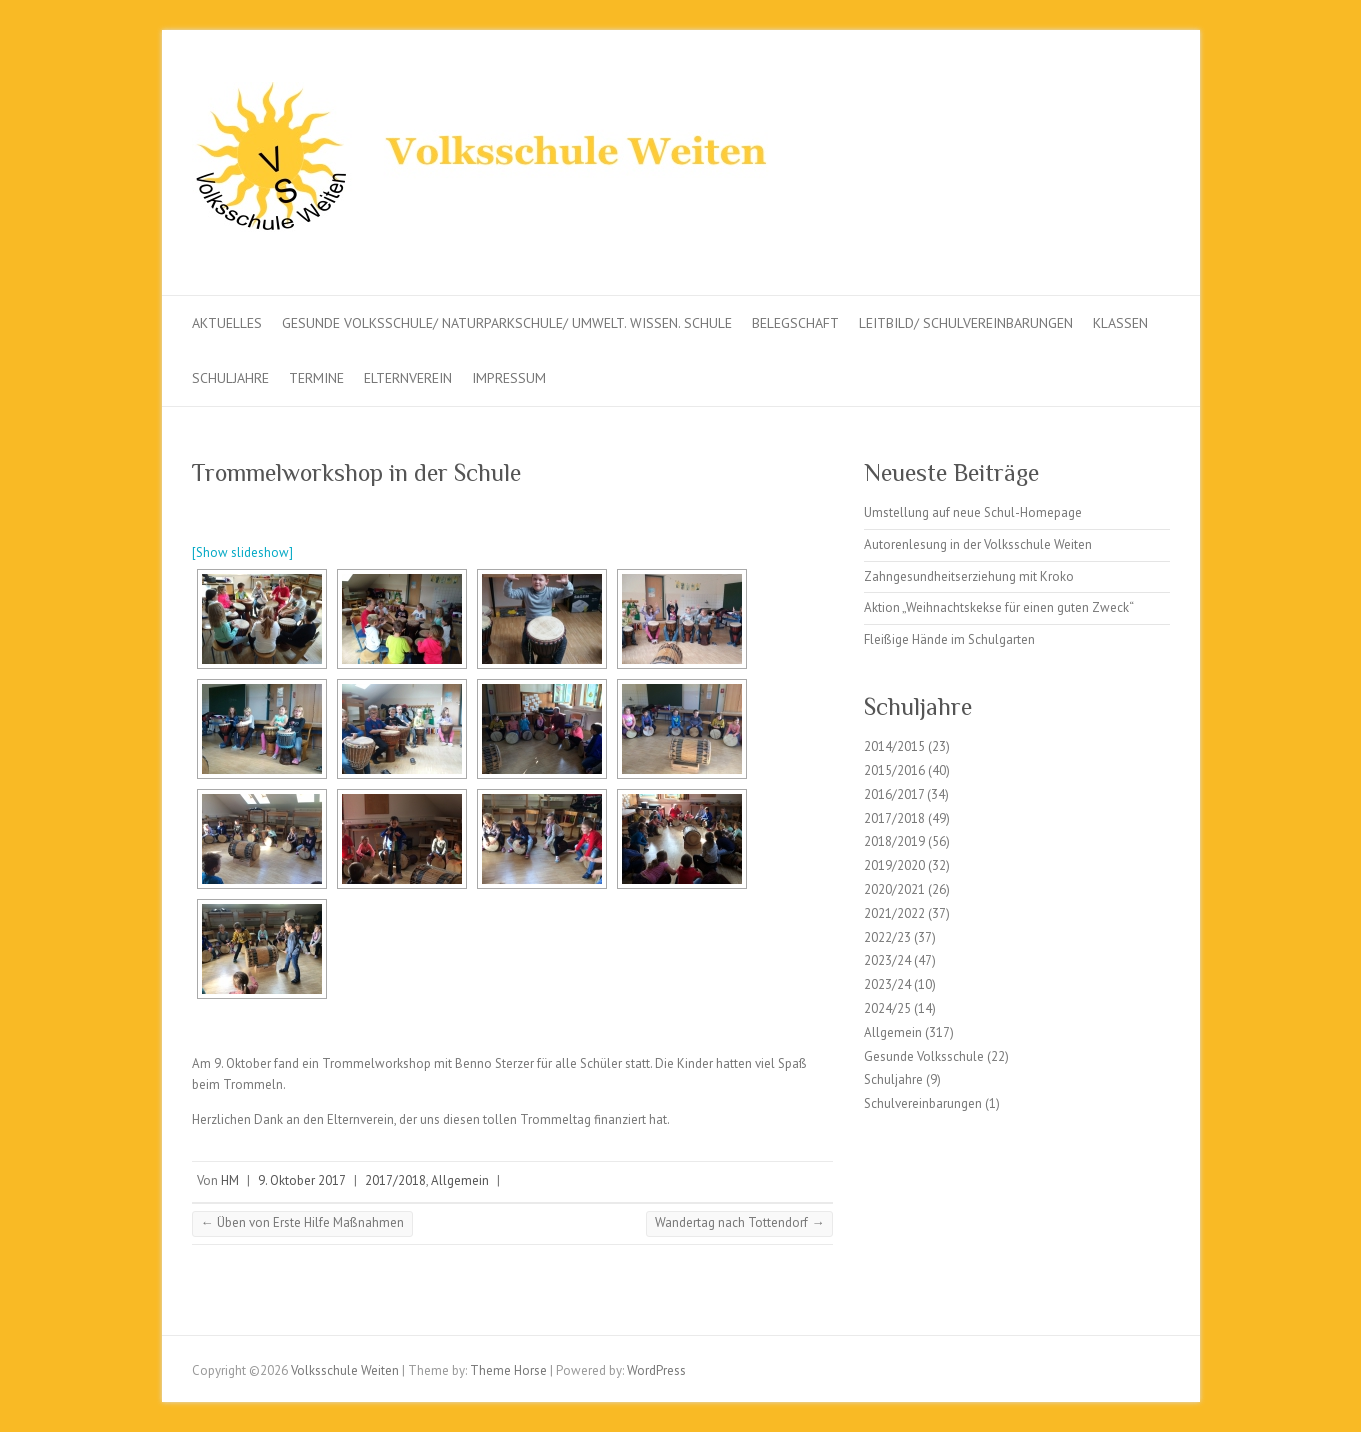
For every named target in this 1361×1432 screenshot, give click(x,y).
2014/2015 (894, 746)
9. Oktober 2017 (302, 1180)
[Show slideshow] (242, 552)
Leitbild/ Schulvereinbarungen (966, 323)
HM (230, 1180)
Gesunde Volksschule (924, 1056)
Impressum (509, 378)
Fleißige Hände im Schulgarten (949, 639)
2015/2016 (894, 770)
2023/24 (887, 960)
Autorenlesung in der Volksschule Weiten (978, 544)
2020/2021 (894, 889)
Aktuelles (227, 323)
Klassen (1120, 323)
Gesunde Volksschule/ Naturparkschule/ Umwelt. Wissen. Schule (507, 323)
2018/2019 (894, 841)
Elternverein (408, 378)
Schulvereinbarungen (923, 1103)
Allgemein (460, 1180)
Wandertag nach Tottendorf (739, 1222)
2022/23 (887, 937)
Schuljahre (230, 378)
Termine (316, 378)
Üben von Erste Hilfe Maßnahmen (302, 1222)
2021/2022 (894, 913)
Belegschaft (795, 323)
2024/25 (887, 1008)
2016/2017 (894, 794)
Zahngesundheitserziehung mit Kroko (969, 576)
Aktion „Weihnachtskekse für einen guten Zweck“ (999, 607)
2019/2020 (894, 865)
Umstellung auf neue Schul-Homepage (973, 512)
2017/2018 (395, 1180)
